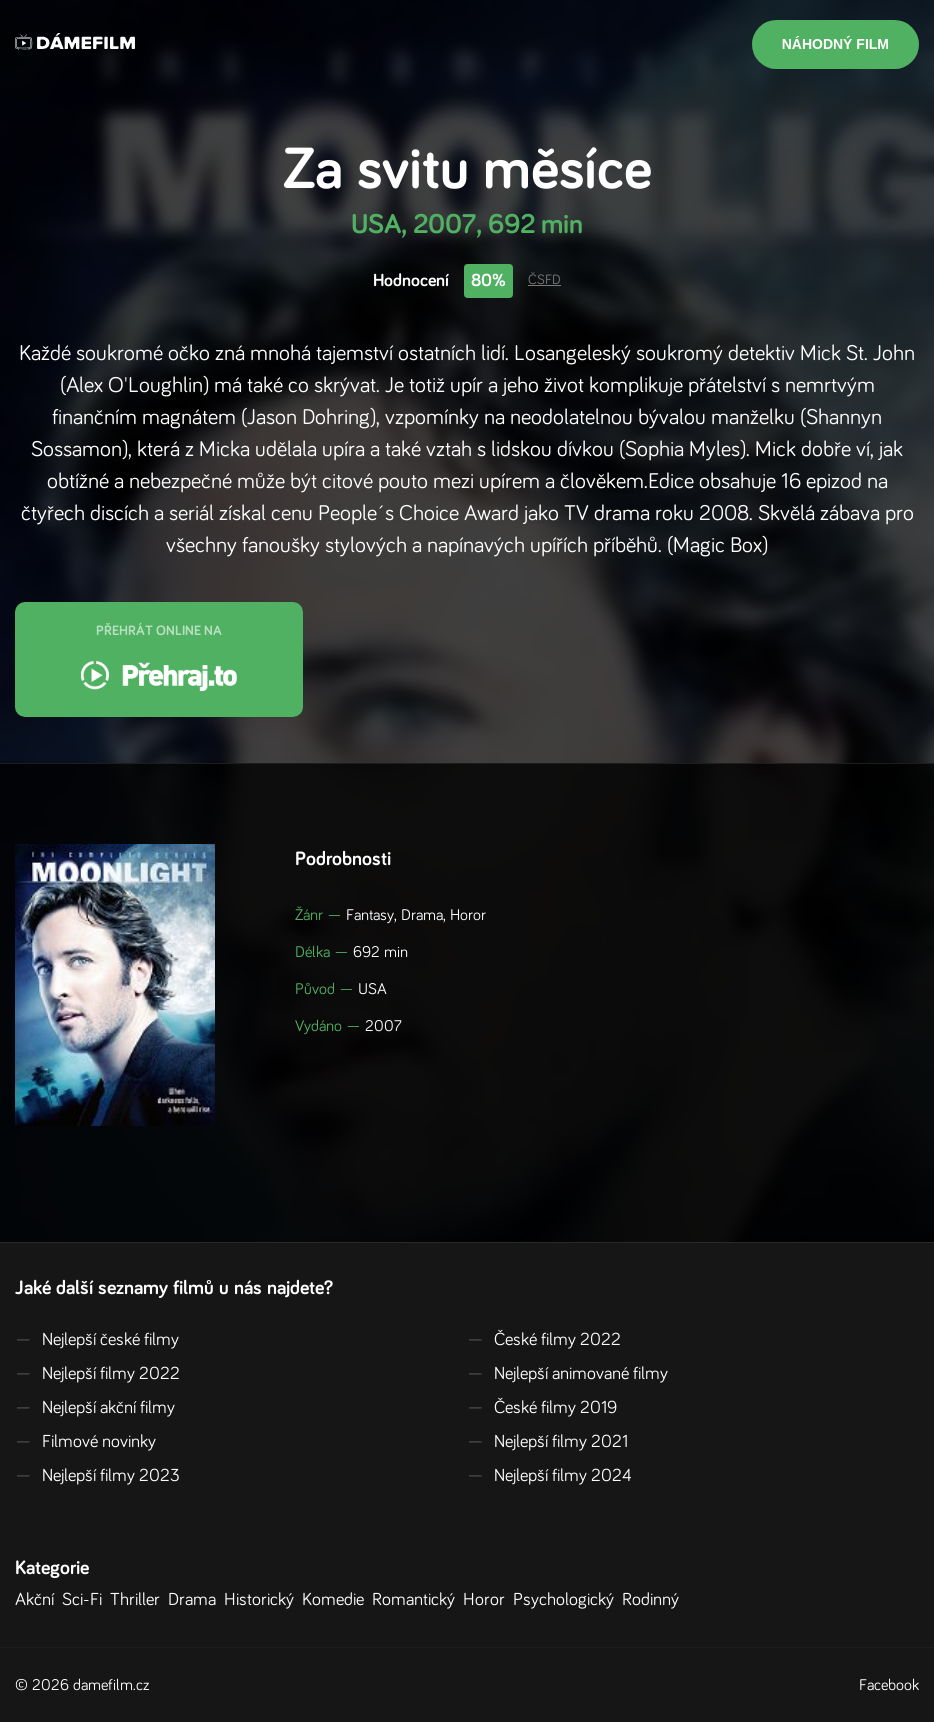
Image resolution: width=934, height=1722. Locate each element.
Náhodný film (835, 44)
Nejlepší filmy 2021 (547, 1442)
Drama (196, 1600)
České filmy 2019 (542, 1408)
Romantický (417, 1600)
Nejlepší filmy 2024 (549, 1476)
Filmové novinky (85, 1442)
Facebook (889, 1685)
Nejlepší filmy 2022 (97, 1374)
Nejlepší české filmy (97, 1340)
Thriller (139, 1600)
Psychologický (567, 1600)
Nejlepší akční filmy (95, 1408)
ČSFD (544, 280)
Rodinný (654, 1600)
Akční (38, 1600)
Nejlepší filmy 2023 (97, 1476)
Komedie (337, 1600)
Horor (488, 1600)
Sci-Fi (86, 1600)
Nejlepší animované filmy (567, 1374)
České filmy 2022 (544, 1340)
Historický (263, 1600)
